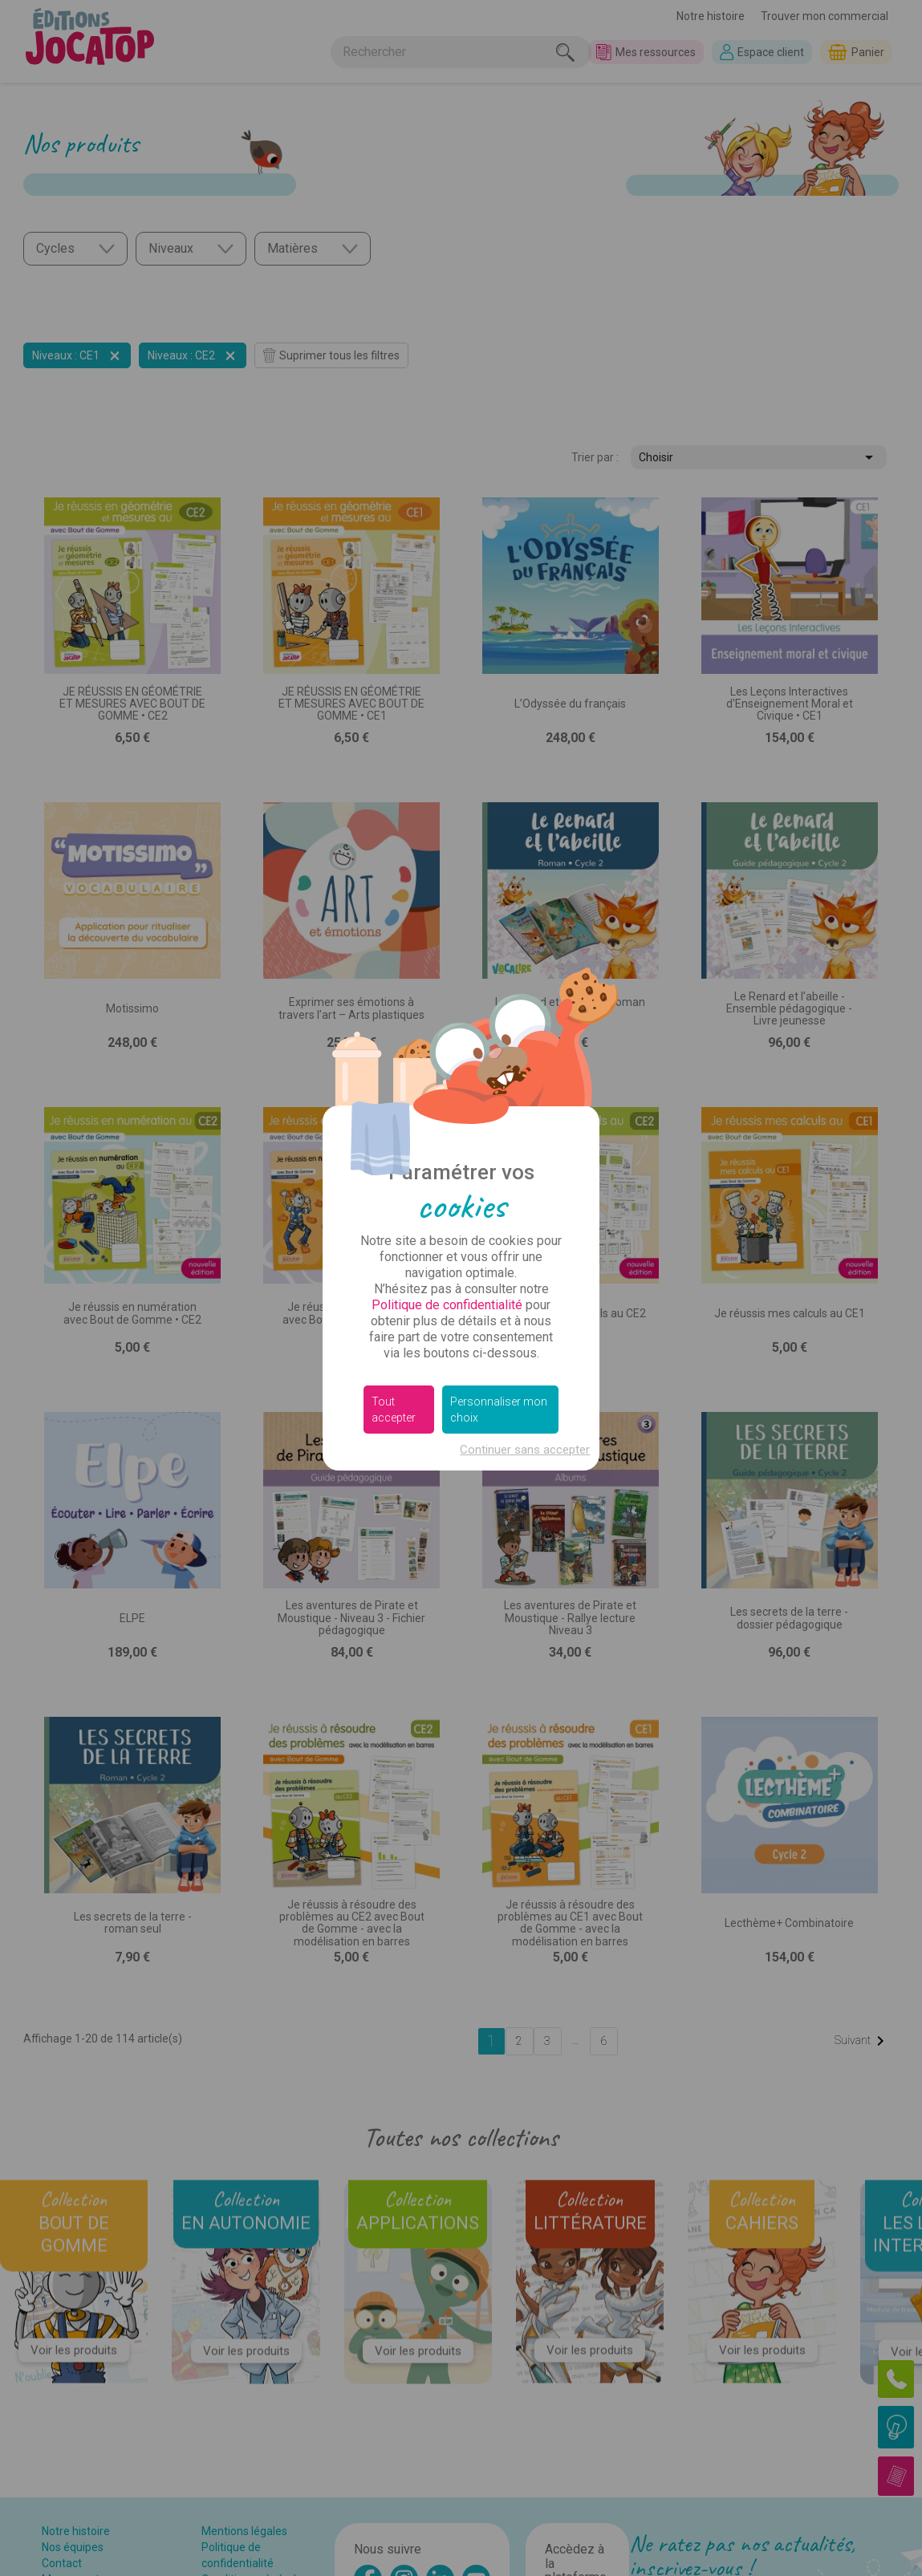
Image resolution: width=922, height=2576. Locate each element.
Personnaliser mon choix (498, 1409)
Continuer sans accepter (525, 1449)
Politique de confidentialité (447, 1304)
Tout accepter (394, 1409)
